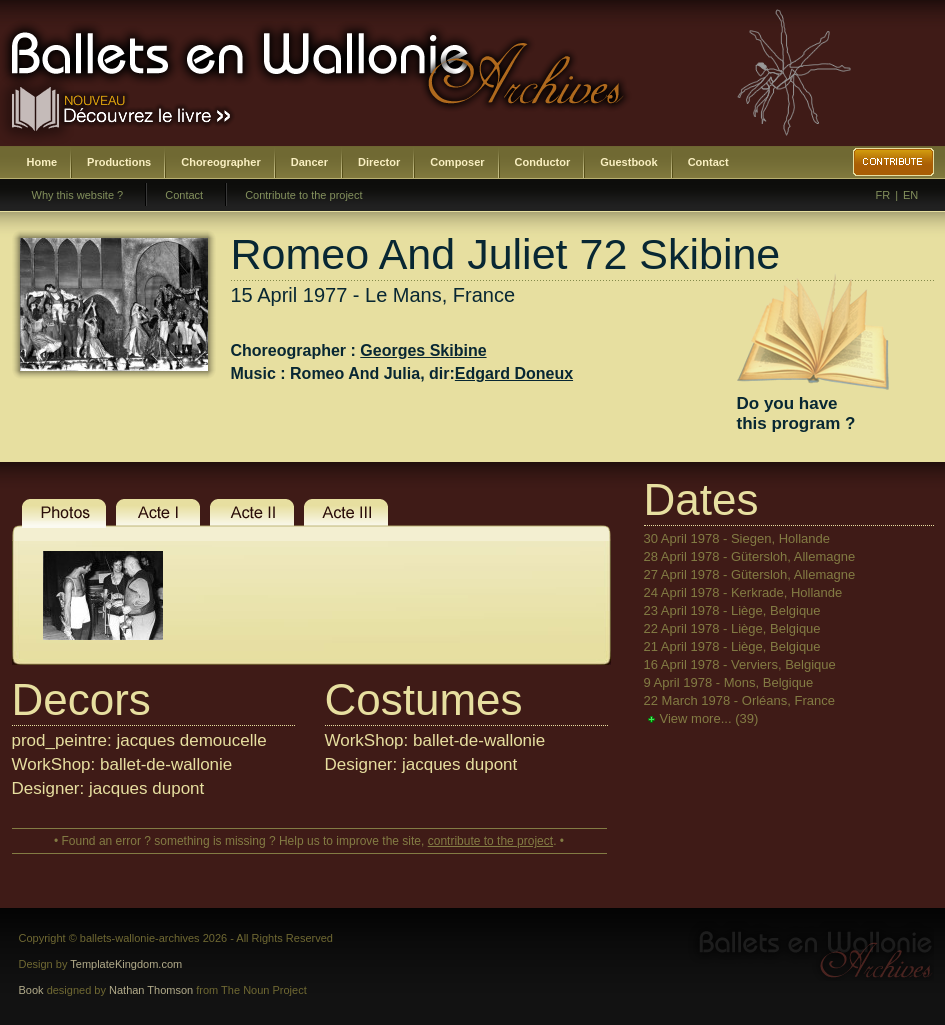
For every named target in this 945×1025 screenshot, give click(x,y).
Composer (457, 162)
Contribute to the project (303, 195)
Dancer (309, 162)
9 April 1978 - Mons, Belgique (729, 682)
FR (883, 195)
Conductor (543, 162)
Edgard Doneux (514, 373)
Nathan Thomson (151, 990)
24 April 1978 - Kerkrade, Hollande (743, 592)
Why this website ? (78, 195)
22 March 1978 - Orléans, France (739, 700)
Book (31, 990)
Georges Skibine (423, 350)
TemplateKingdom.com (126, 964)
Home (42, 162)
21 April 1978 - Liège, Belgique (732, 646)
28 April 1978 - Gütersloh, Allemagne (750, 556)
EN (910, 195)
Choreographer (220, 162)
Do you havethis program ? (796, 413)
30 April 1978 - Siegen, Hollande (737, 538)
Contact (708, 162)
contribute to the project (490, 841)
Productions (119, 162)
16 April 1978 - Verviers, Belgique (740, 664)
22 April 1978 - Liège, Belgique (732, 628)
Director (379, 162)
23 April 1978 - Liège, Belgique (732, 610)
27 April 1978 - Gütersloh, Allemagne (750, 574)
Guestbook (628, 162)
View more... (709, 718)
